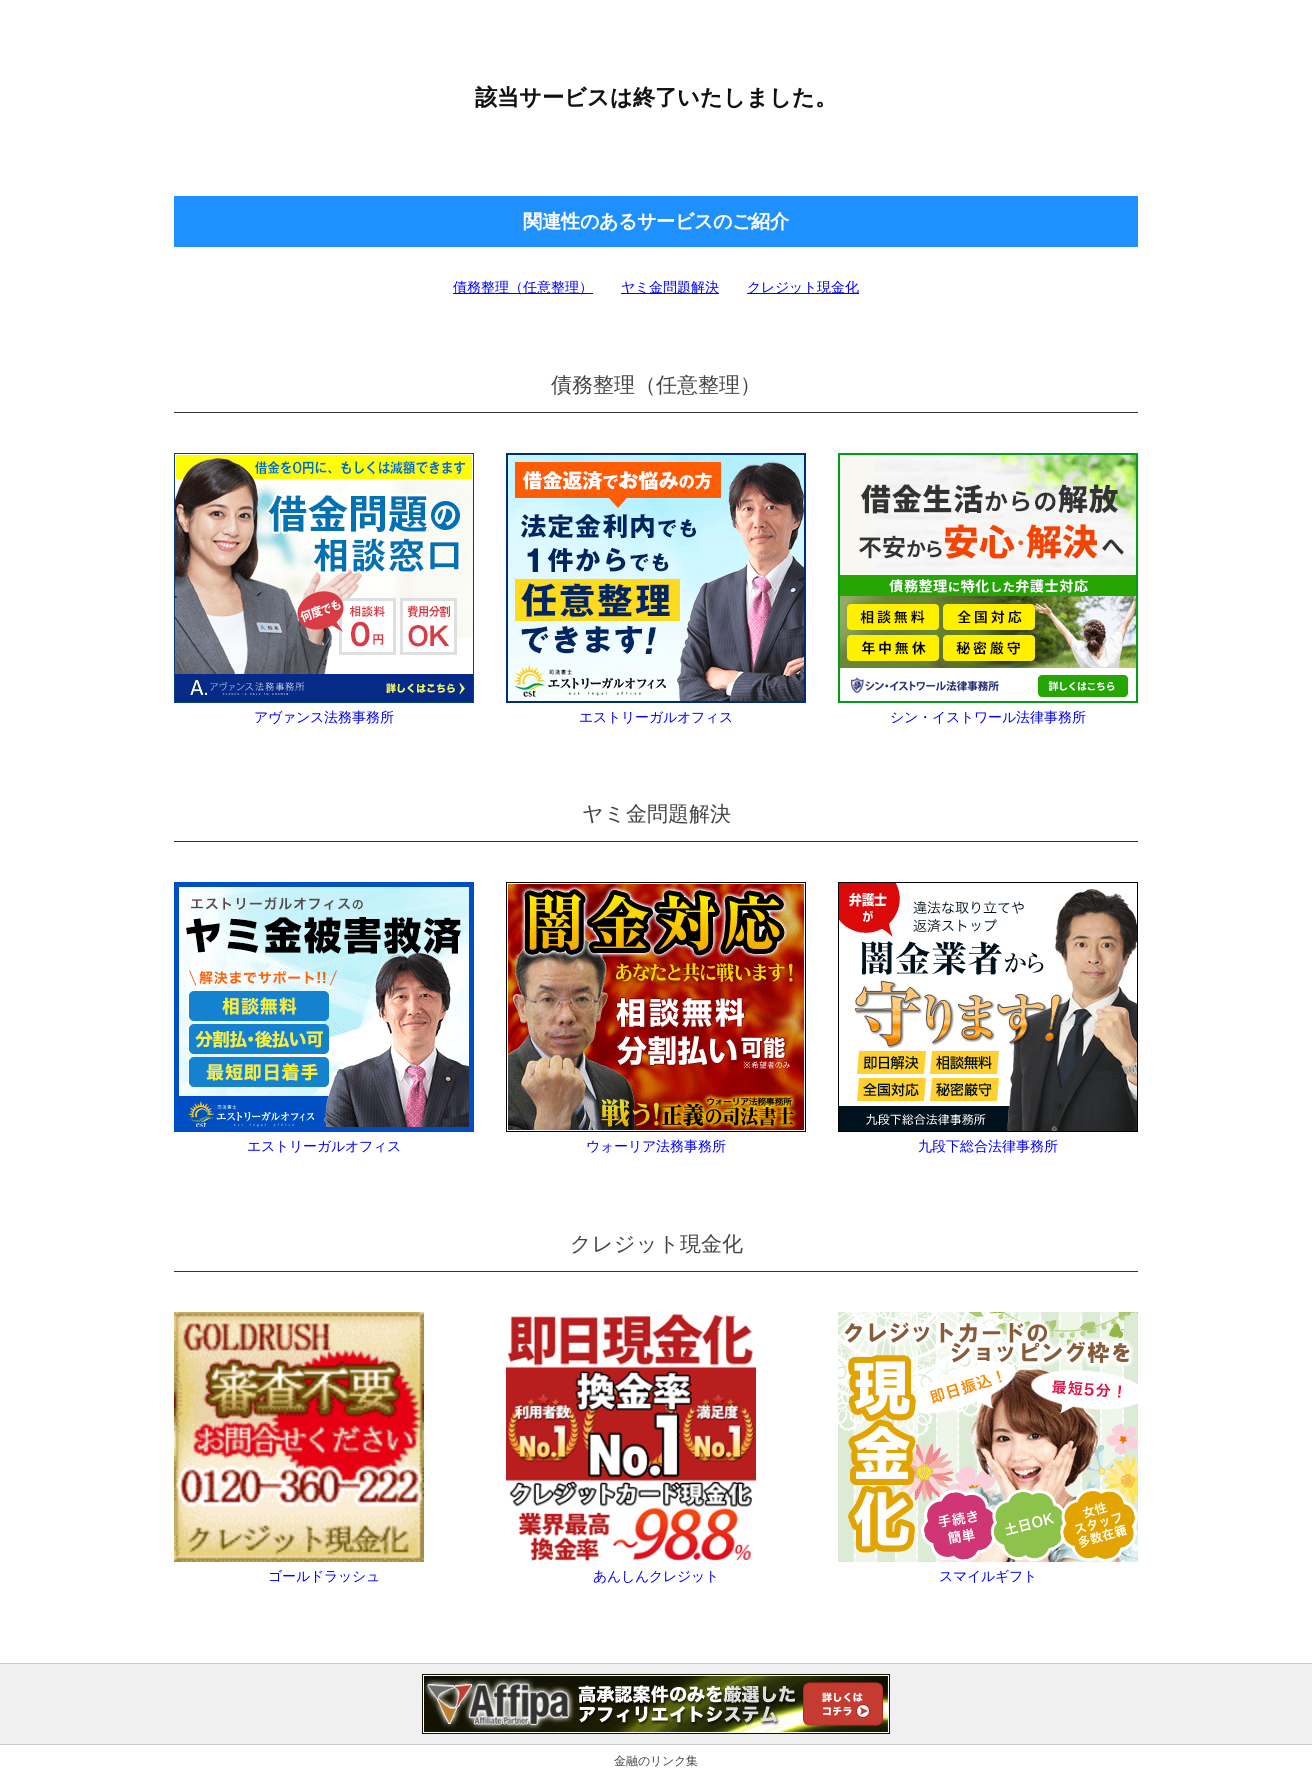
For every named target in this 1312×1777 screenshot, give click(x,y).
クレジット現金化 (803, 287)
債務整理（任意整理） (523, 287)
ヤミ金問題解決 (670, 287)
